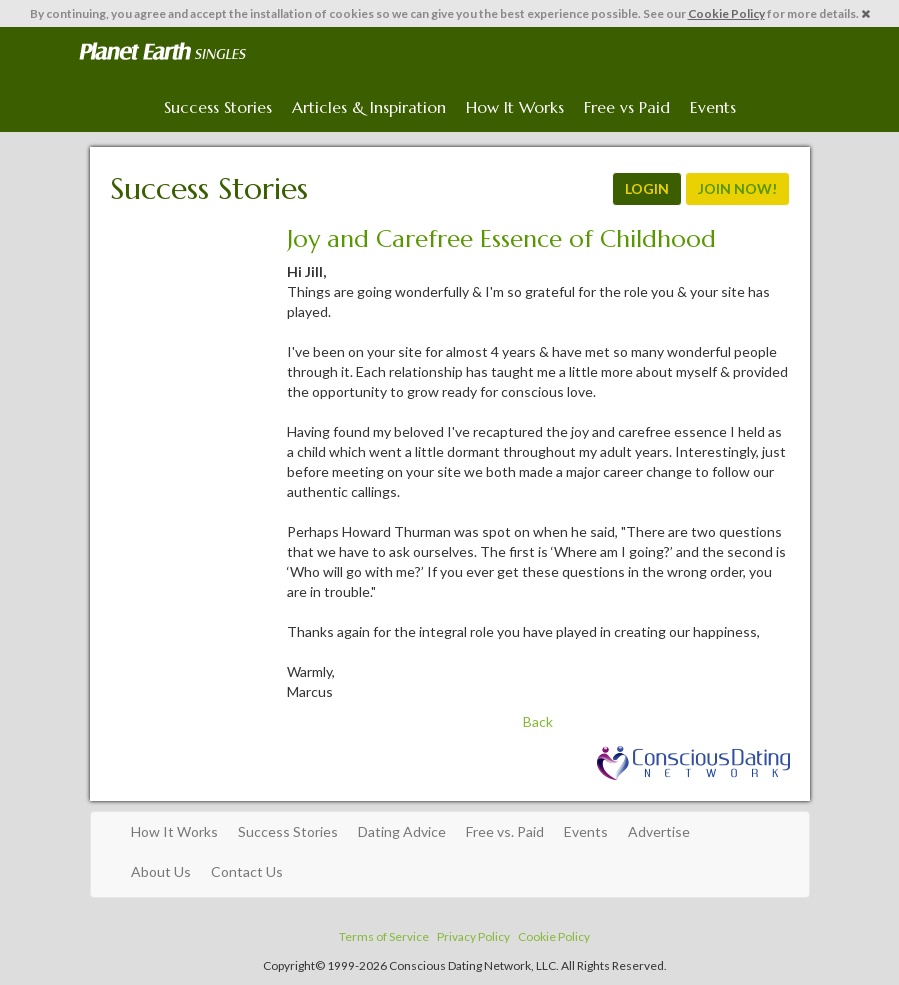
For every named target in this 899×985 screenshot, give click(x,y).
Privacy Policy (473, 936)
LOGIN (647, 188)
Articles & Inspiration (369, 107)
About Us (161, 871)
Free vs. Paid (505, 831)
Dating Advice (402, 831)
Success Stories (218, 107)
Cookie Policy (726, 13)
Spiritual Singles (162, 52)
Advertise (659, 831)
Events (713, 107)
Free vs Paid (627, 107)
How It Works (515, 107)
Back (538, 721)
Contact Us (247, 871)
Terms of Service (384, 936)
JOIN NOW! (737, 188)
